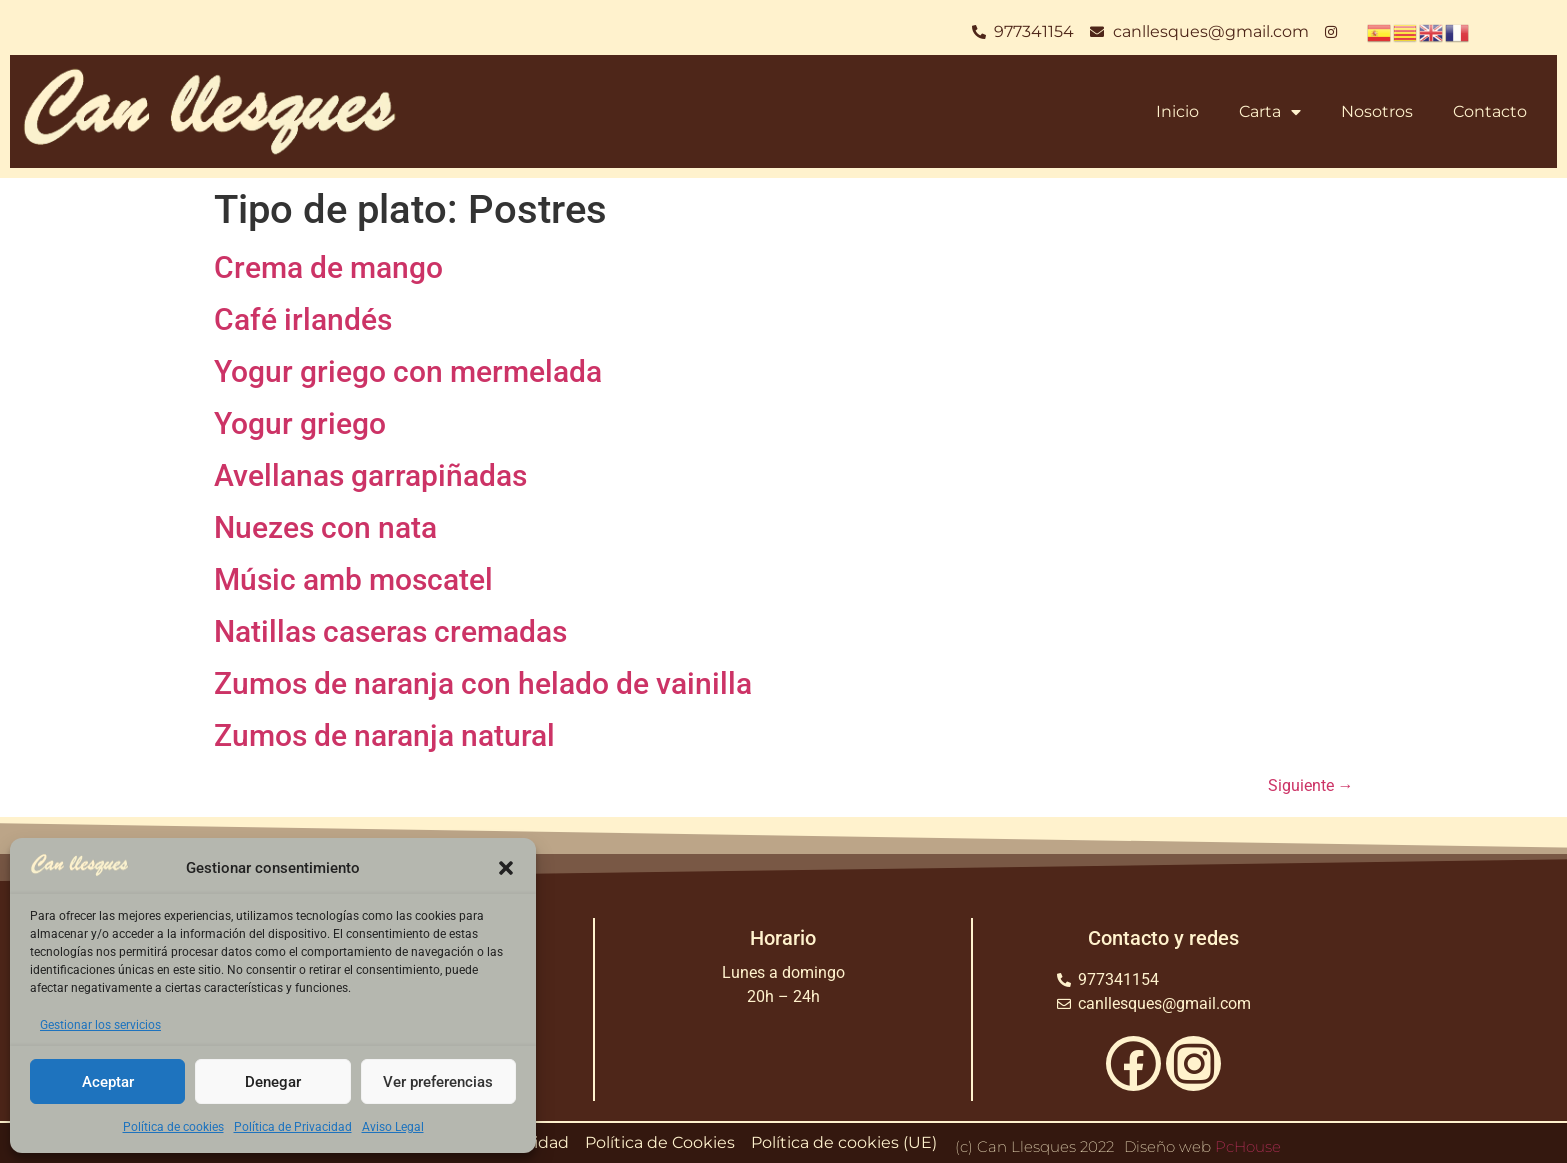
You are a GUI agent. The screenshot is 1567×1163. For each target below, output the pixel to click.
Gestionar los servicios (100, 1025)
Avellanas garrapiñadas (370, 475)
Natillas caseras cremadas (390, 631)
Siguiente (1311, 785)
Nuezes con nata (325, 527)
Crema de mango (328, 267)
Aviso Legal (393, 1127)
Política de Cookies (660, 1142)
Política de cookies (173, 1127)
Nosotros (1377, 111)
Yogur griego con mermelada (408, 371)
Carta (1270, 112)
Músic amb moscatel (353, 579)
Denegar (273, 1082)
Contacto (1490, 111)
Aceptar (108, 1082)
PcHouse (1248, 1146)
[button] (506, 868)
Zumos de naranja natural (384, 735)
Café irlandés (303, 319)
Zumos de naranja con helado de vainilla (483, 683)
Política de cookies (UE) (844, 1142)
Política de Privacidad (293, 1127)
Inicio (1177, 111)
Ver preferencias (438, 1082)
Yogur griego (300, 423)
